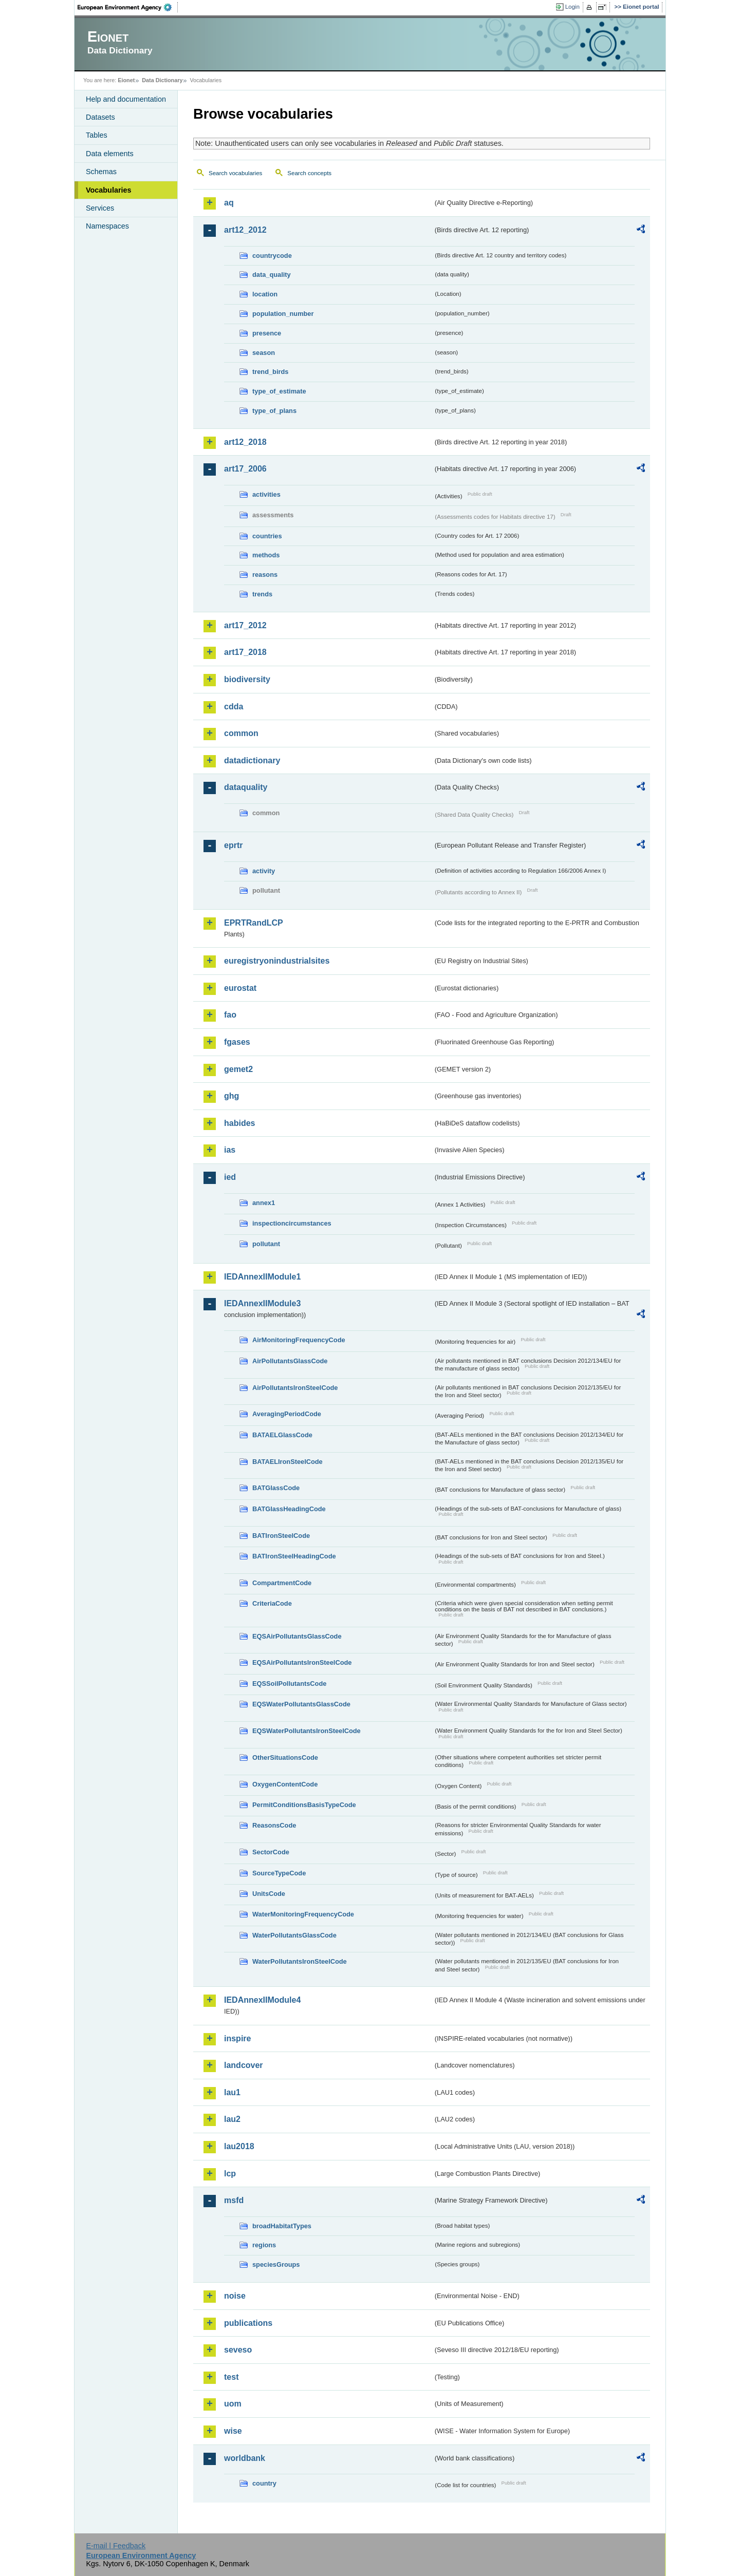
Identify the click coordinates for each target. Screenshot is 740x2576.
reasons (265, 574)
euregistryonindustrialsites (276, 960)
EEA (128, 7)
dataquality (245, 787)
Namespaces (107, 226)
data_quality (271, 274)
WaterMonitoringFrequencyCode (303, 1914)
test (231, 2377)
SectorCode (270, 1852)
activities (266, 494)
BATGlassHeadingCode (289, 1509)
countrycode (272, 255)
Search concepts (309, 173)
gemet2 (238, 1069)
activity (263, 871)
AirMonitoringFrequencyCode (298, 1340)
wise (233, 2431)
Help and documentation (126, 99)
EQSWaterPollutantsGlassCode (301, 1704)
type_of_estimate (279, 391)
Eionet (126, 80)
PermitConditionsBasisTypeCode (304, 1805)
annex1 (263, 1203)
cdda (233, 706)
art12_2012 (245, 229)
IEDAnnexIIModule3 (262, 1303)
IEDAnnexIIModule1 (262, 1276)
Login (572, 7)
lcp (230, 2173)
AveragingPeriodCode (286, 1414)
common (241, 733)
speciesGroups (276, 2264)
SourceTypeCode (279, 1873)
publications (248, 2323)
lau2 (232, 2119)
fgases (237, 1042)
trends (262, 594)
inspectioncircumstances (291, 1223)
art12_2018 (245, 442)
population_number (282, 313)
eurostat (240, 988)
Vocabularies (109, 190)
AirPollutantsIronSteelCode (295, 1388)
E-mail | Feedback (115, 2546)
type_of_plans (274, 411)
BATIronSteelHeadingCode (294, 1556)
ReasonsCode (274, 1825)
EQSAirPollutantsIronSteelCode (301, 1662)
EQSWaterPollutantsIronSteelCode (306, 1731)
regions (264, 2245)
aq (229, 202)
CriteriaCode (272, 1603)
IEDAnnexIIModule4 (262, 2000)
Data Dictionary (162, 80)
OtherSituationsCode (285, 1757)
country (264, 2483)
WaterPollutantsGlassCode (294, 1935)
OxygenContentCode (285, 1784)
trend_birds (270, 371)
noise (235, 2295)
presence (266, 333)
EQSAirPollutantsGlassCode (297, 1636)
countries (267, 536)
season (263, 352)
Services (100, 208)
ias (229, 1149)
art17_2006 (245, 468)
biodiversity (247, 679)
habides (239, 1123)
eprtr (233, 845)
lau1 (232, 2092)
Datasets (100, 117)
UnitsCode (268, 1893)
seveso (238, 2349)
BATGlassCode (276, 1488)
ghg (231, 1096)
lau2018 (239, 2146)
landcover (243, 2065)
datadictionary (252, 760)
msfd (234, 2200)
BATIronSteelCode (281, 1535)
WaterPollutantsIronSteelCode (299, 1961)
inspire (237, 2038)
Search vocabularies (235, 173)
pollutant (266, 1244)
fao (230, 1014)
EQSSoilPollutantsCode (289, 1683)
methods (266, 555)
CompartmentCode (281, 1583)
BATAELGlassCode (282, 1435)
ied (230, 1177)
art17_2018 (245, 652)
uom (233, 2403)
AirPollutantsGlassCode (289, 1361)
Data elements (110, 153)
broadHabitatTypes (281, 2226)
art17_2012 (245, 625)
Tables (96, 135)
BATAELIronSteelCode (287, 1461)
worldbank (244, 2458)
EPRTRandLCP (253, 922)
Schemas (101, 171)
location (265, 294)
